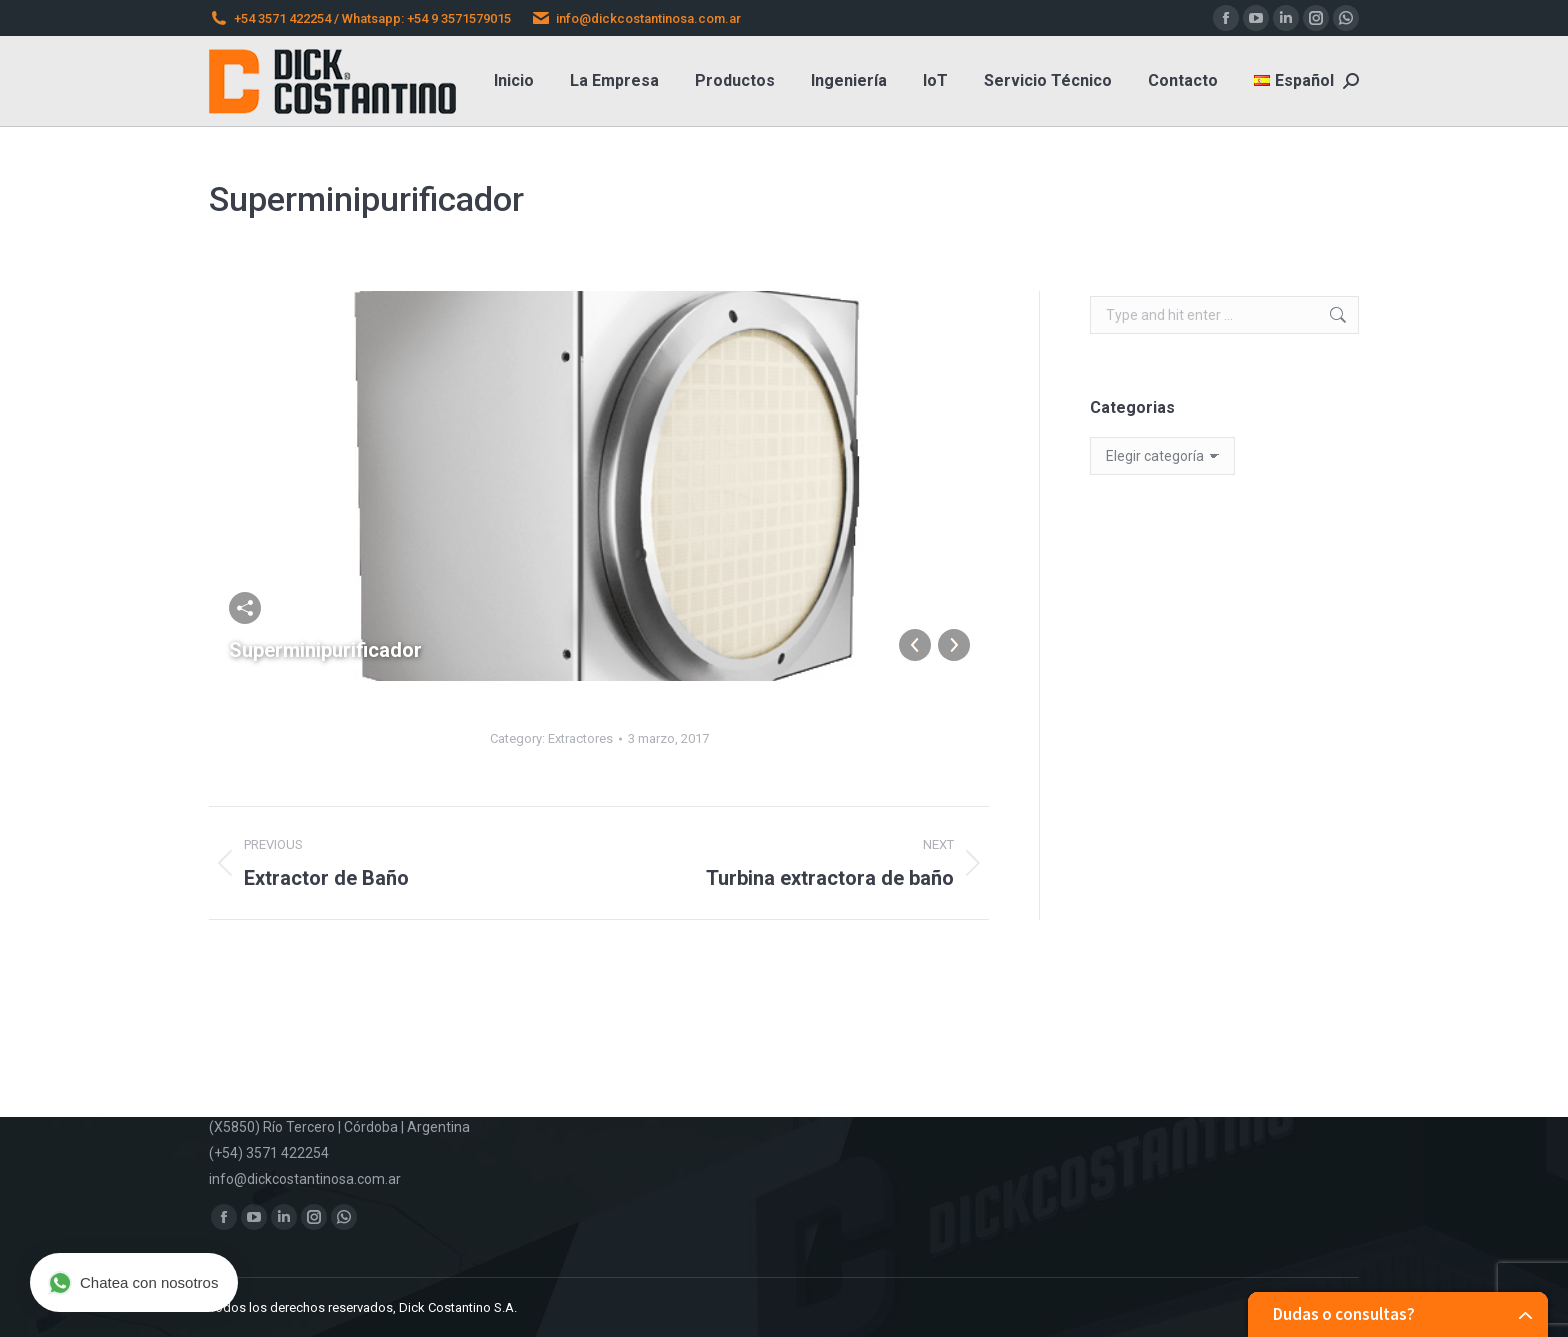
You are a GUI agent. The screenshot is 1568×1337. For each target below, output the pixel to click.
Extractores (580, 738)
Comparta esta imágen (245, 608)
